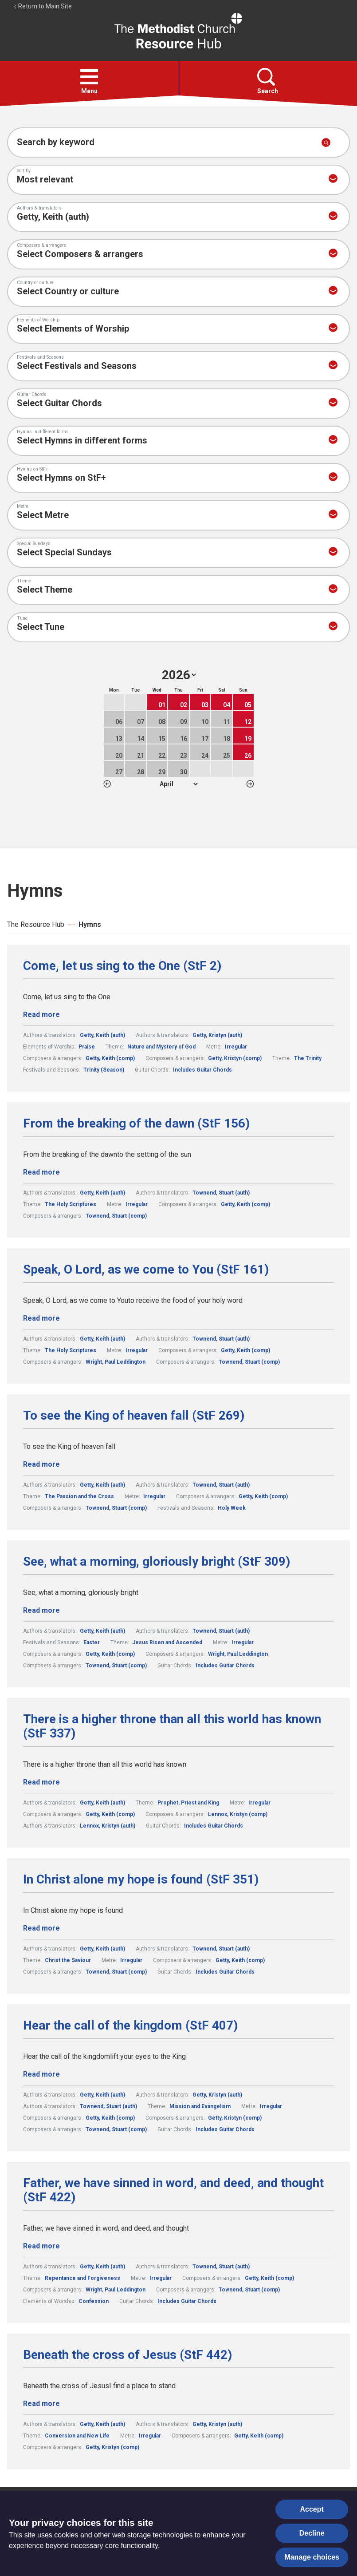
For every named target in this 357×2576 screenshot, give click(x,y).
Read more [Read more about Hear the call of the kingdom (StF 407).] (41, 2074)
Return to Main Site (42, 6)
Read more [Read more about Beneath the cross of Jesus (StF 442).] (41, 2403)
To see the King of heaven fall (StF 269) (133, 1416)
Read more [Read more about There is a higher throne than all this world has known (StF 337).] (41, 1782)
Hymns (89, 924)
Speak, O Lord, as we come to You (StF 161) (146, 1269)
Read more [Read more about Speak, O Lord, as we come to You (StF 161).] (41, 1318)
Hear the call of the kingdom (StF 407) (130, 2025)
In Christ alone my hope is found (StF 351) (141, 1879)
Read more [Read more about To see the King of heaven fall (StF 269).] (41, 1464)
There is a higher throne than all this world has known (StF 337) (172, 1726)
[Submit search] (326, 142)
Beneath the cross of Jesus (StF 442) (127, 2355)
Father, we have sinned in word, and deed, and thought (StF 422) (173, 2190)
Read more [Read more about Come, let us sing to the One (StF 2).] (41, 1014)
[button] (89, 77)
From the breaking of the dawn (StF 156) (136, 1123)
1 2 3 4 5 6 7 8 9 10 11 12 (178, 784)
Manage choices (311, 2557)
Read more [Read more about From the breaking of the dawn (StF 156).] (41, 1172)
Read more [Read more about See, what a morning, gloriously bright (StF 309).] (41, 1610)
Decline (312, 2533)
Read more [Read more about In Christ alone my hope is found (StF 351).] (41, 1928)
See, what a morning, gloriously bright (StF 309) (156, 1562)
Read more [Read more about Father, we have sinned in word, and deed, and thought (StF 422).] (41, 2246)
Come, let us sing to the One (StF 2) (122, 966)
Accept (312, 2509)
